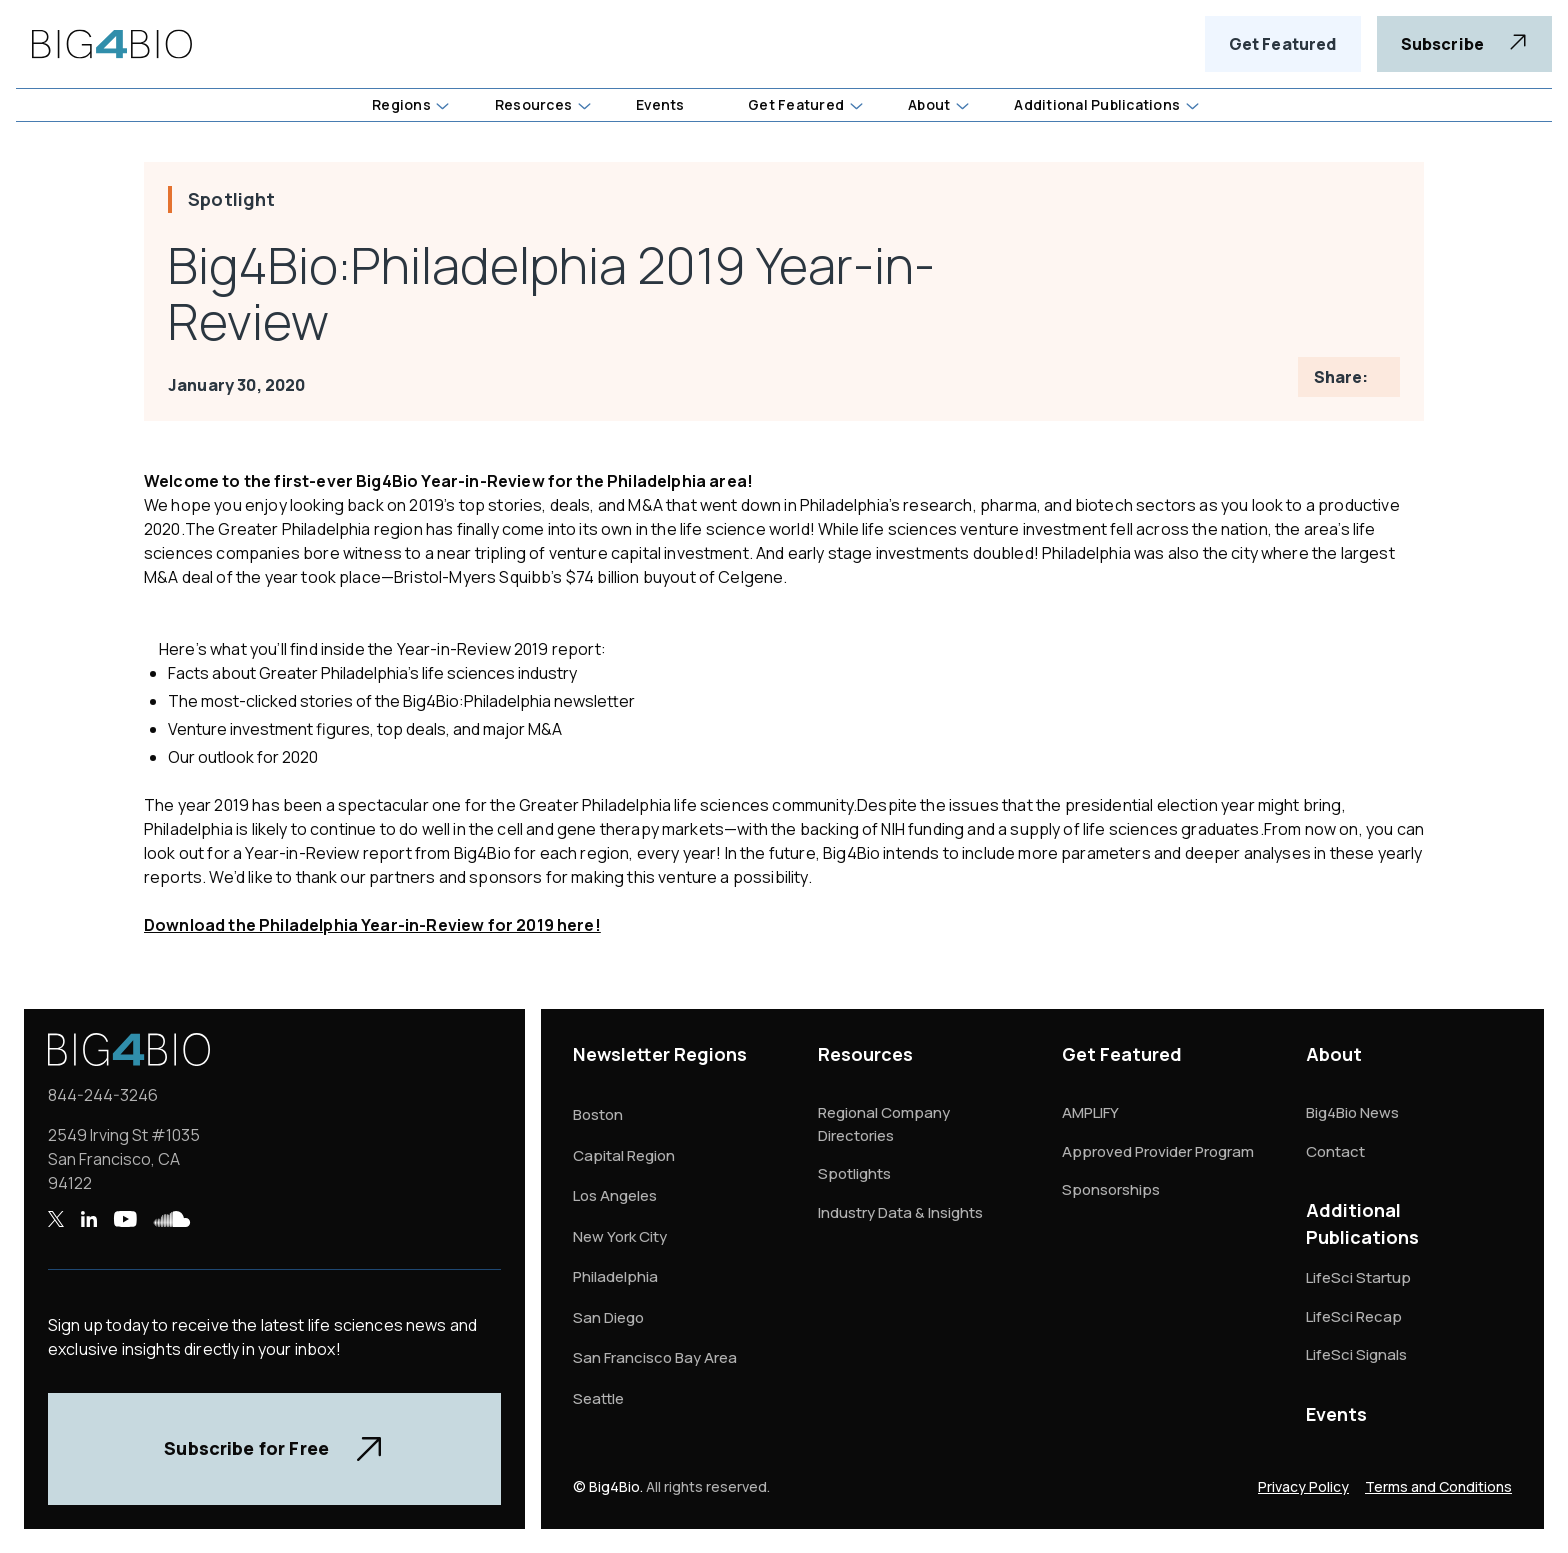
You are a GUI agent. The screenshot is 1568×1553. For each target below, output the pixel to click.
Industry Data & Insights (900, 1212)
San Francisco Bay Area (655, 1357)
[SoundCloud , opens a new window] (172, 1219)
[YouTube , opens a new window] (125, 1219)
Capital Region (624, 1155)
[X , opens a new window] (56, 1219)
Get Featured (1283, 44)
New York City (620, 1236)
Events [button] (660, 104)
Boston (598, 1114)
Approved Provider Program (1158, 1151)
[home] (112, 44)
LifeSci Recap (1354, 1316)
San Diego (608, 1317)
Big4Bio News (1352, 1112)
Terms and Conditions (1438, 1486)
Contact (1335, 1151)
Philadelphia (615, 1276)
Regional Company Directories (884, 1124)
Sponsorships (1111, 1189)
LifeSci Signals (1356, 1354)
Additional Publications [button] (1097, 104)
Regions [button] (401, 104)
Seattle (598, 1398)
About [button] (929, 104)
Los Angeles (615, 1195)
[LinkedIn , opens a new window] (88, 1219)
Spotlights (854, 1173)
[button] (409, 105)
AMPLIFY (1090, 1112)
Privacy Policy (1303, 1486)
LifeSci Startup (1358, 1277)
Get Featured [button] (796, 104)
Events (1336, 1414)
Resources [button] (533, 104)
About (1334, 1054)
